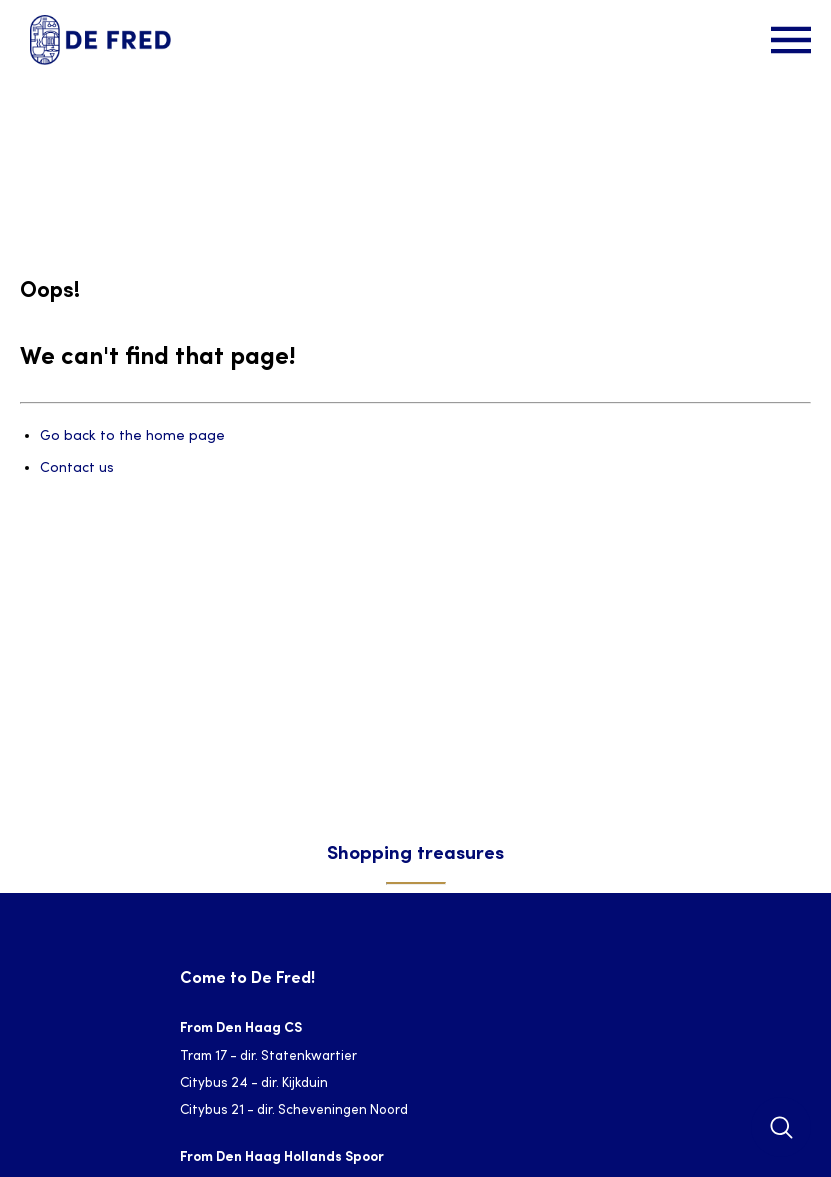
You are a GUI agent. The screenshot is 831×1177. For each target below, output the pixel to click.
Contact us (77, 468)
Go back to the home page (132, 436)
